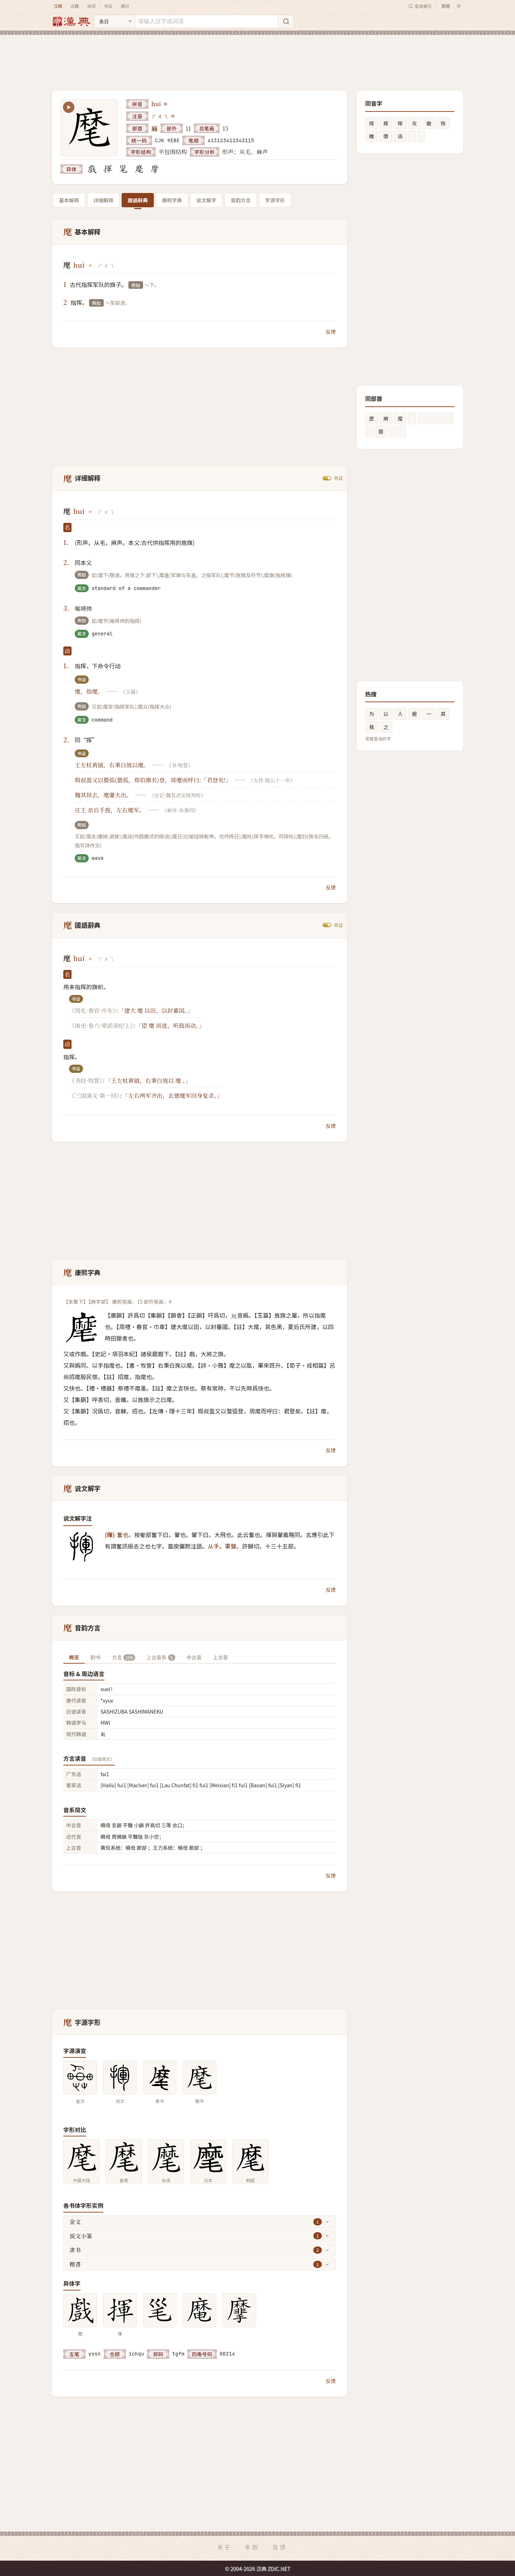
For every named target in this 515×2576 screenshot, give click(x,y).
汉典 (58, 6)
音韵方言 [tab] (241, 200)
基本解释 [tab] (69, 200)
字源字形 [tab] (275, 200)
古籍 (74, 6)
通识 (125, 6)
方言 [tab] (123, 1657)
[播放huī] (166, 104)
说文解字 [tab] (206, 200)
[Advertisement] (257, 57)
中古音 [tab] (194, 1657)
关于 (224, 2547)
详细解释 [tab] (103, 200)
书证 (338, 478)
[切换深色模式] (459, 6)
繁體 (445, 6)
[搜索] (286, 21)
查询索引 (420, 6)
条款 (252, 2547)
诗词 (91, 6)
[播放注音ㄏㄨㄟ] (173, 116)
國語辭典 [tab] (138, 200)
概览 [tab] (74, 1657)
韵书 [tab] (95, 1657)
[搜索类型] (114, 21)
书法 (108, 6)
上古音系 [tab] (161, 1657)
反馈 (331, 331)
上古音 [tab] (220, 1657)
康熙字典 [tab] (172, 200)
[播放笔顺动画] (68, 107)
